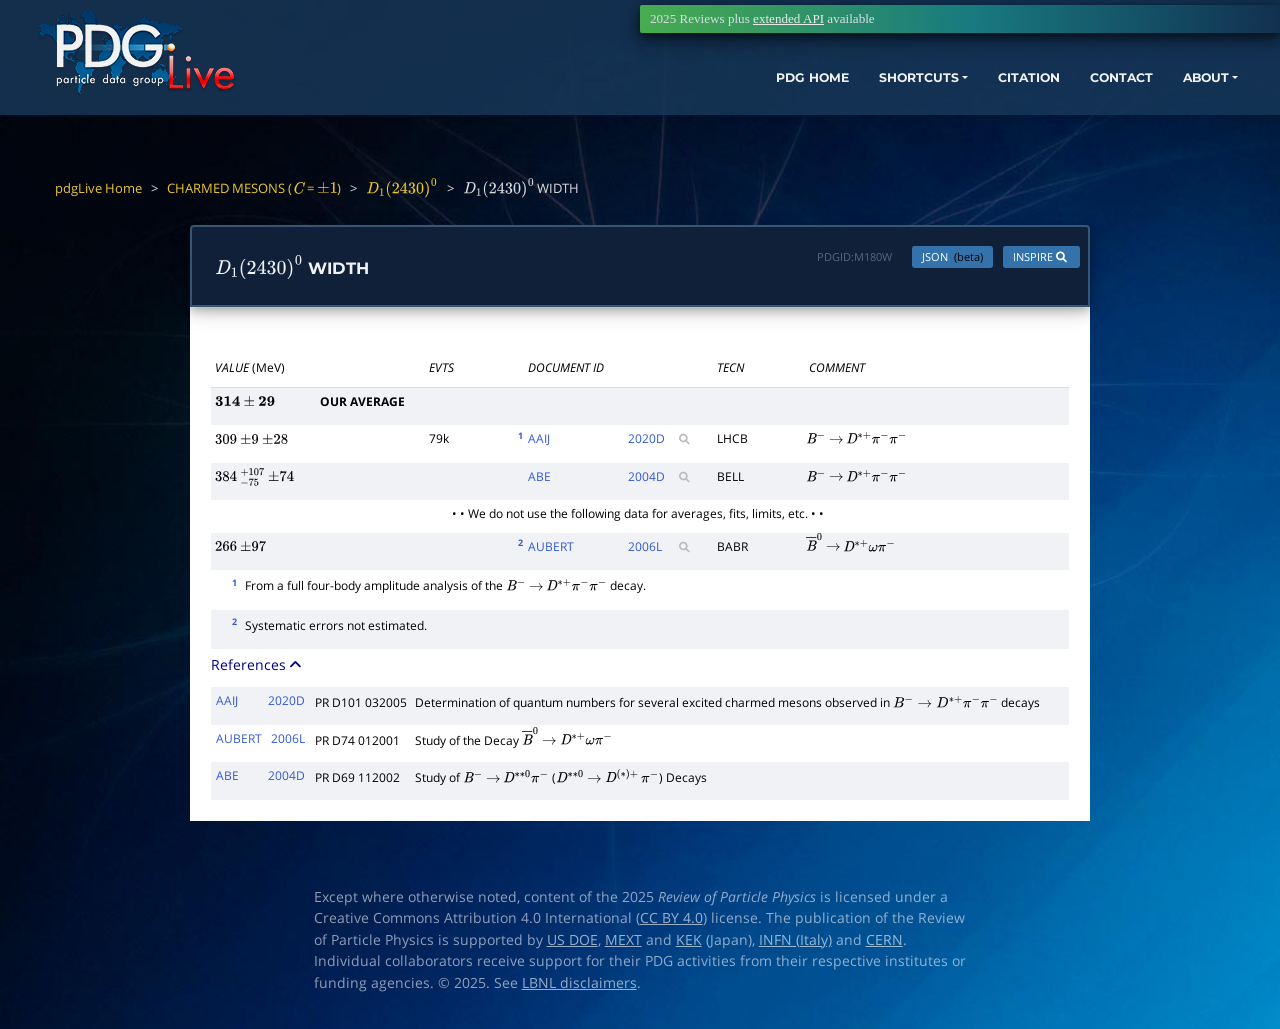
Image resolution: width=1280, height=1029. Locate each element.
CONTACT (1029, 107)
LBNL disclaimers (579, 987)
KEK (689, 944)
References (258, 669)
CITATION (925, 107)
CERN (884, 944)
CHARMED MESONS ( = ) (254, 188)
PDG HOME (676, 107)
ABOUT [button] (1125, 107)
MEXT (623, 944)
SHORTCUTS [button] (798, 107)
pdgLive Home (98, 188)
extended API (788, 18)
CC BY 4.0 (671, 923)
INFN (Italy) (795, 944)
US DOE (572, 944)
